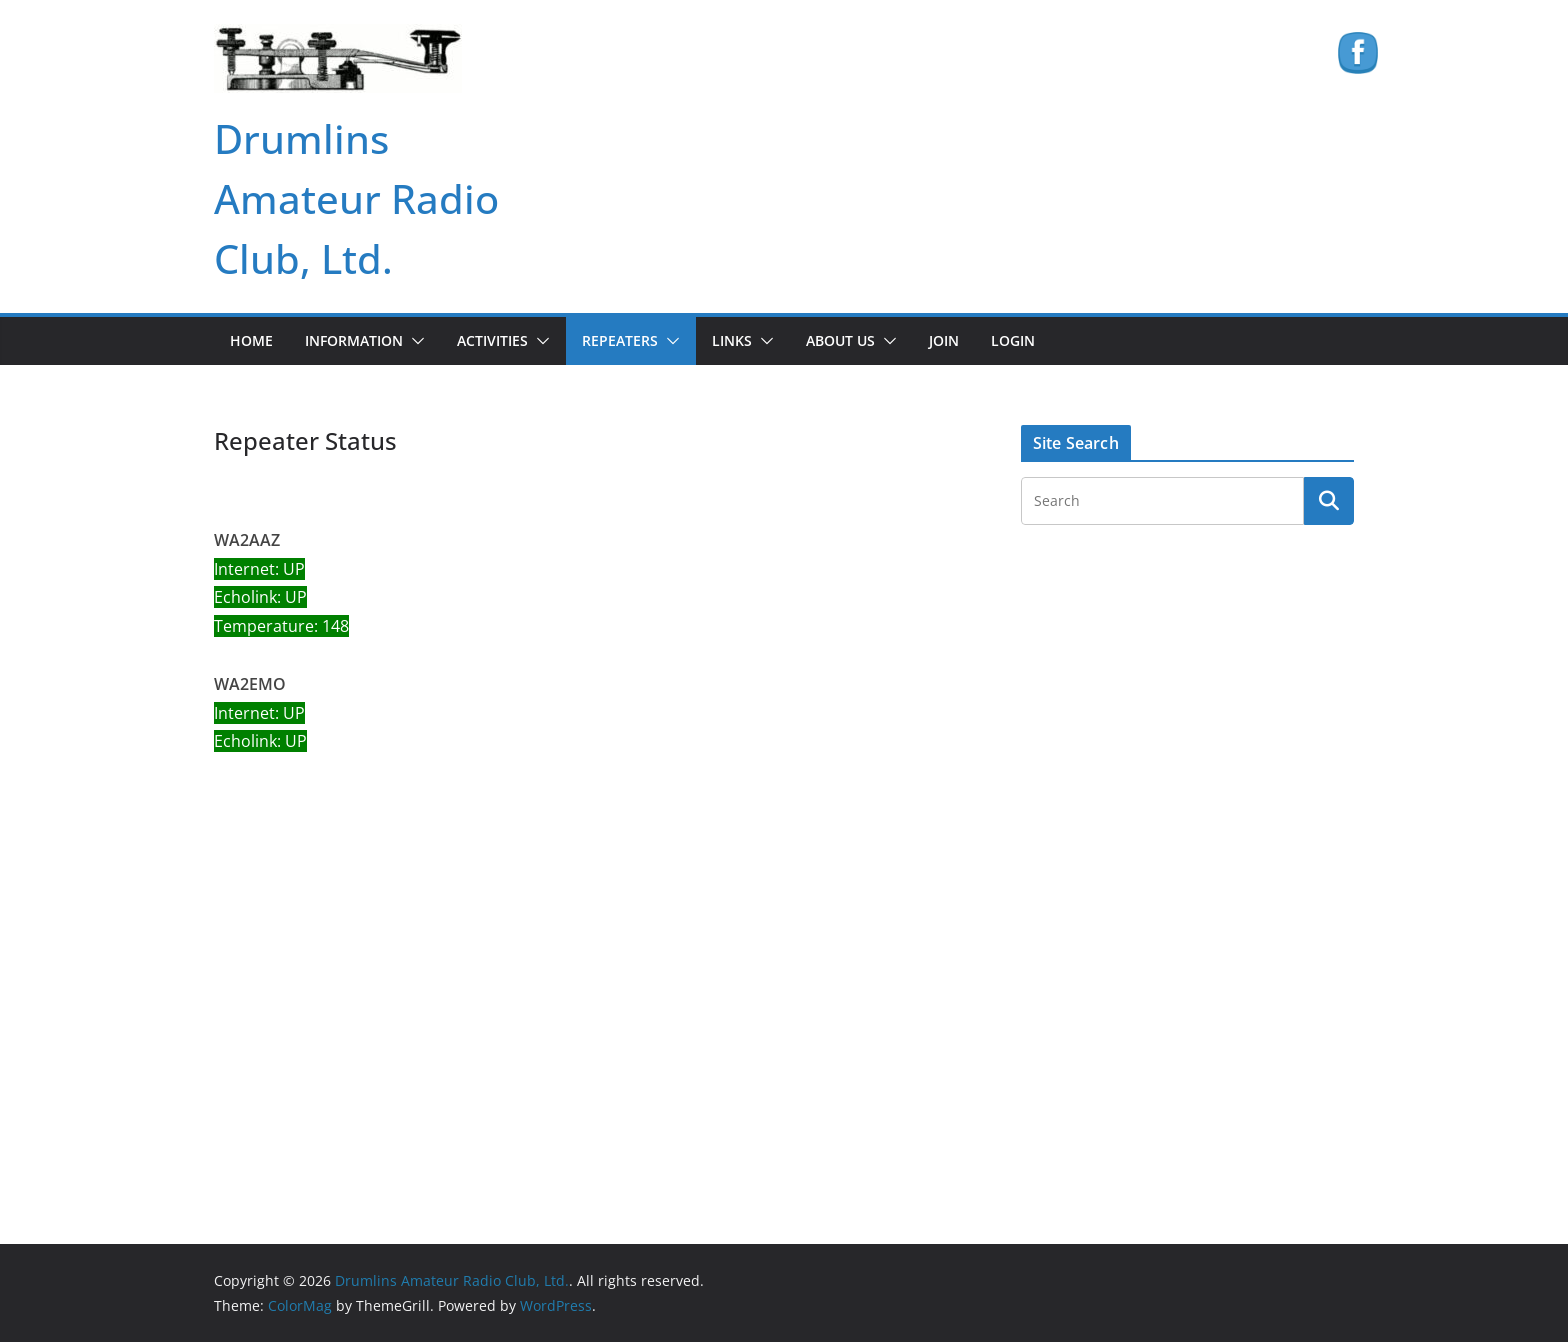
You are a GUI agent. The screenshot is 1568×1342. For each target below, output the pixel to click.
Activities (492, 340)
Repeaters (620, 340)
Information (354, 340)
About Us (840, 340)
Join (944, 340)
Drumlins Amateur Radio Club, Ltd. (356, 198)
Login (1013, 340)
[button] (414, 341)
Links (732, 340)
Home (251, 340)
